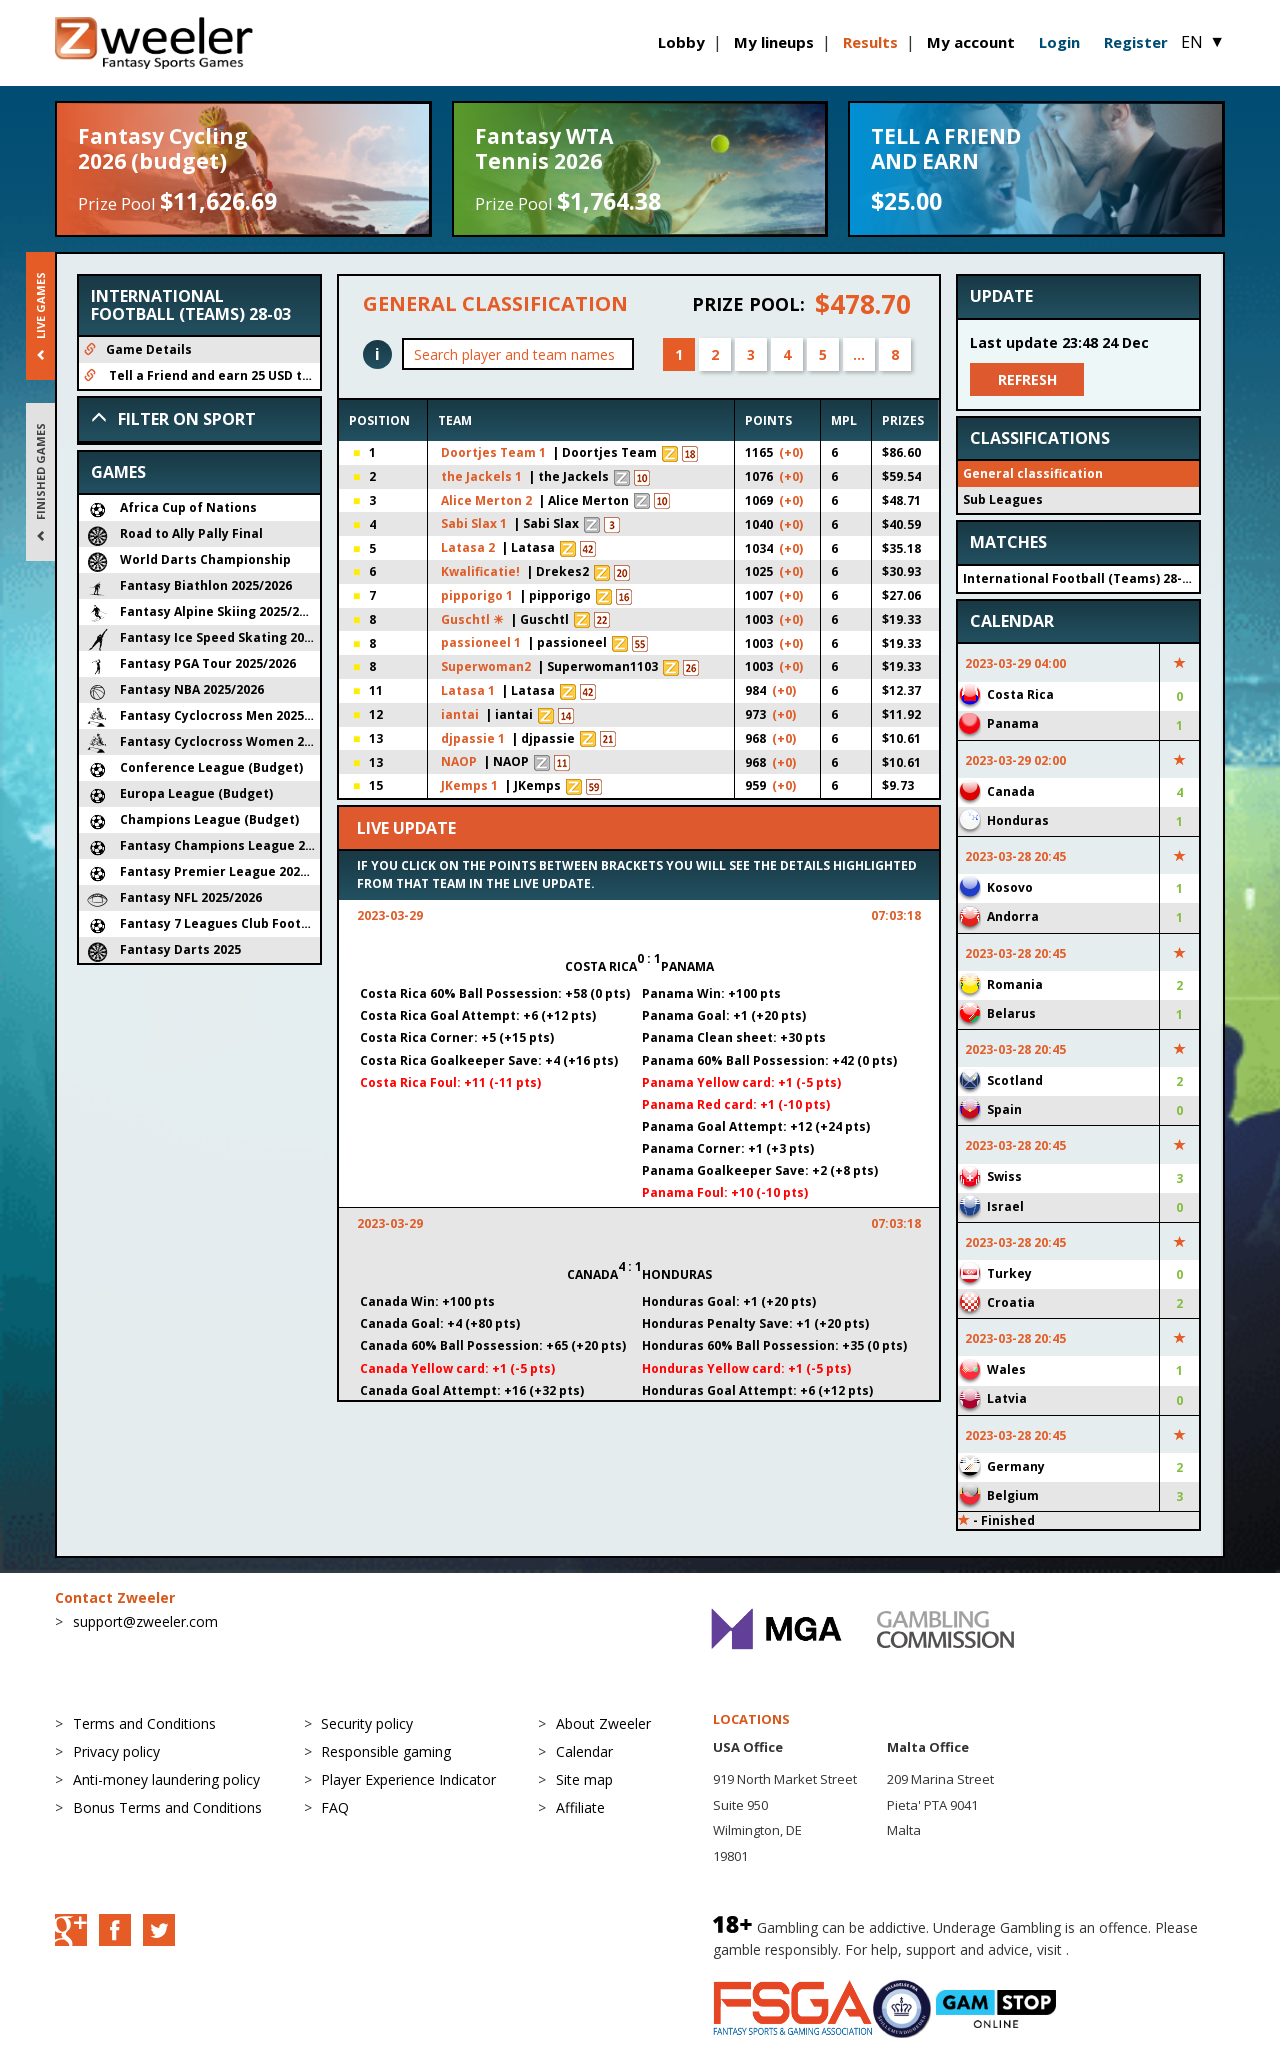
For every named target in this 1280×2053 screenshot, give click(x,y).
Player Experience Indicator (408, 1779)
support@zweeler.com (145, 1621)
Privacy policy (116, 1751)
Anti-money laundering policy (166, 1779)
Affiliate (580, 1807)
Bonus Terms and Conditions (167, 1807)
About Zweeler (603, 1723)
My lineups (774, 42)
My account (971, 42)
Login (1059, 42)
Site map (584, 1779)
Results (870, 42)
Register (1136, 42)
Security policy (367, 1723)
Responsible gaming (386, 1751)
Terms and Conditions (144, 1723)
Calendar (584, 1751)
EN (1203, 42)
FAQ (335, 1807)
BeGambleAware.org (1140, 1949)
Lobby (681, 42)
